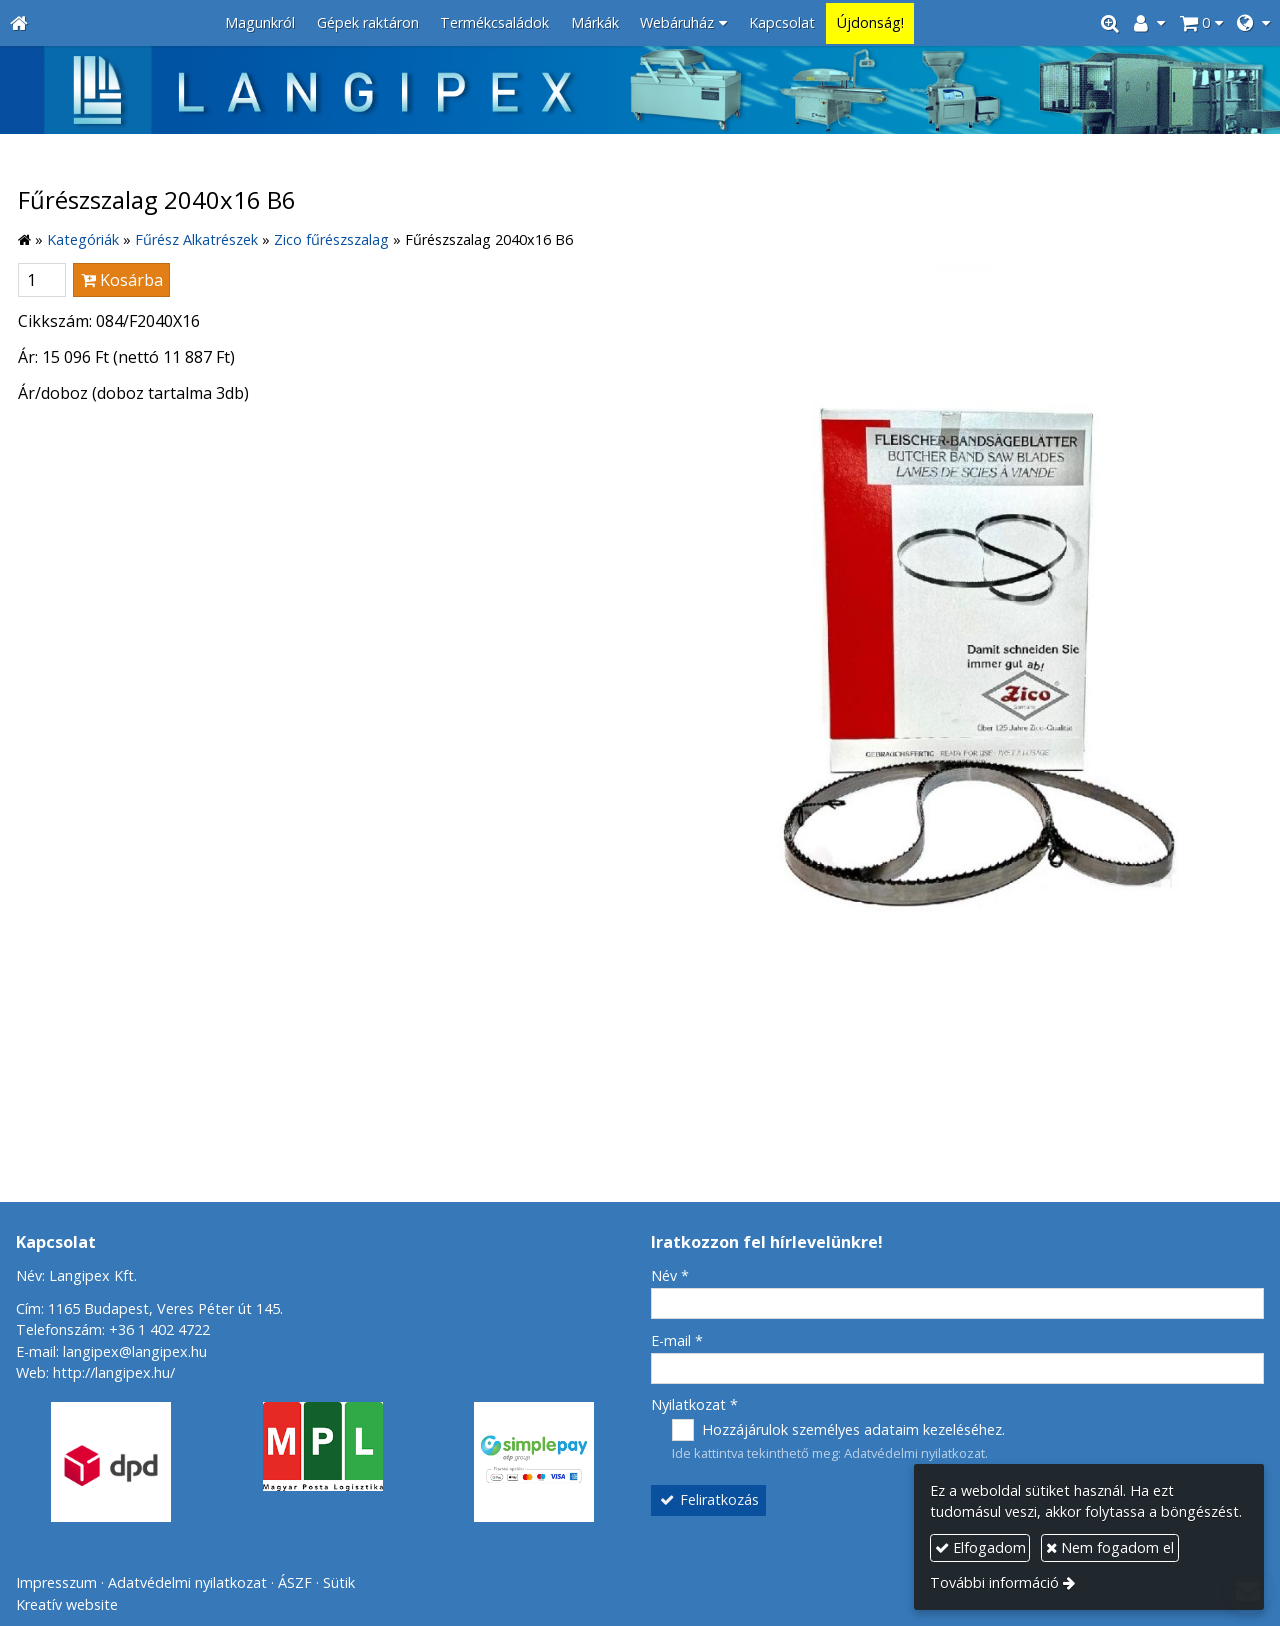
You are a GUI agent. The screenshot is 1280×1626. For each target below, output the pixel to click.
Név (670, 1275)
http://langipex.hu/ (114, 1372)
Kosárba (122, 280)
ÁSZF (295, 1582)
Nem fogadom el (1110, 1547)
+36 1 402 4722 (159, 1329)
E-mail (677, 1340)
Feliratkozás (709, 1499)
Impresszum (56, 1582)
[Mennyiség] (42, 280)
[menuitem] (260, 23)
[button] (1253, 23)
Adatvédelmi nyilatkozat (914, 1453)
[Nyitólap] (19, 23)
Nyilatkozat (694, 1404)
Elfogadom (980, 1547)
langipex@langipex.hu (135, 1351)
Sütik (339, 1582)
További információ (994, 1582)
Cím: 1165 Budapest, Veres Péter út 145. (149, 1308)
